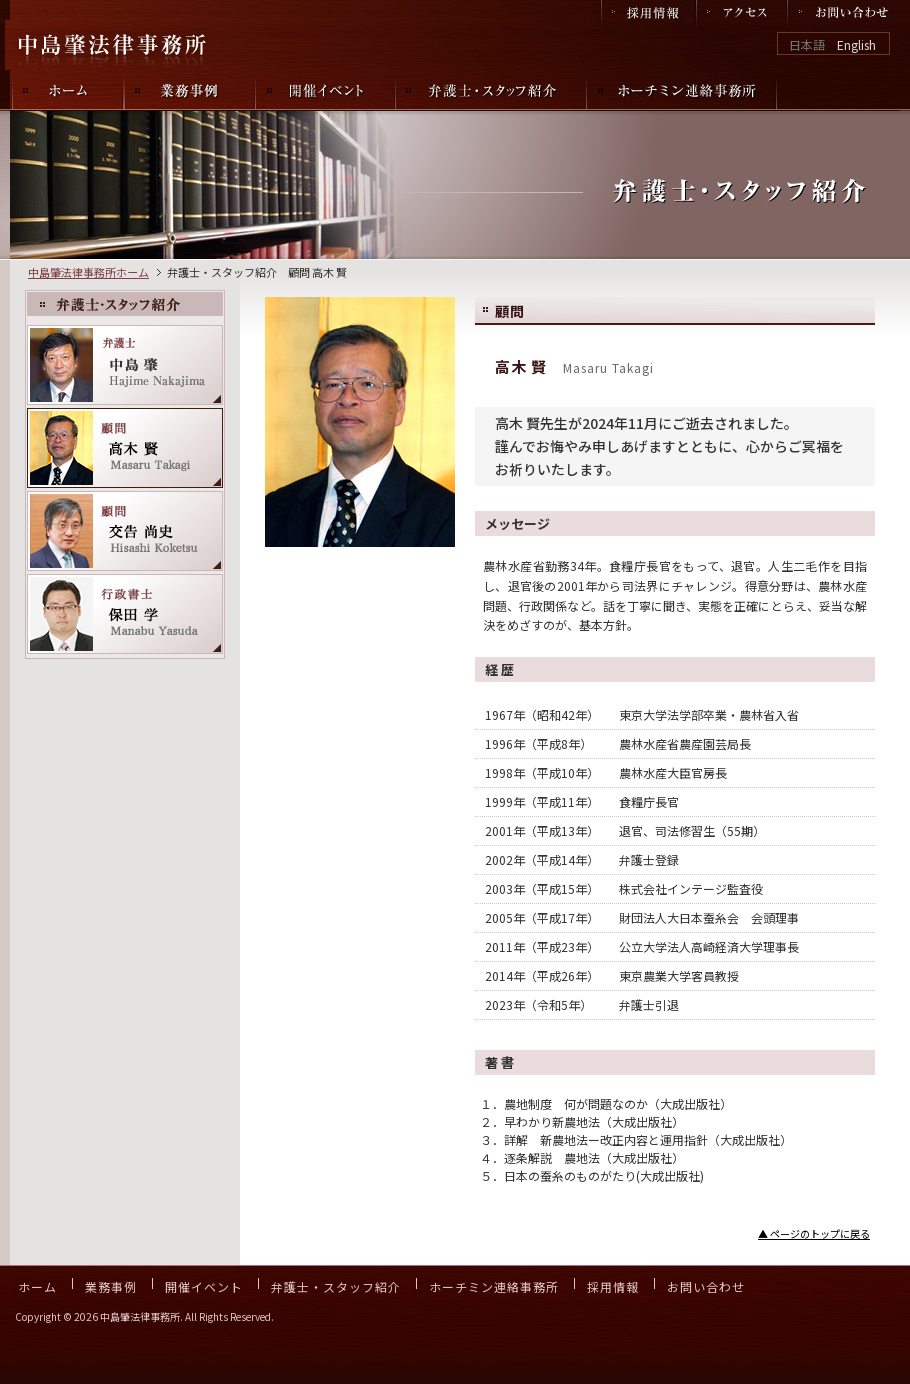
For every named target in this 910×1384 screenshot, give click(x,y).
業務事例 (111, 1286)
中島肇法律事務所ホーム (88, 272)
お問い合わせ (706, 1286)
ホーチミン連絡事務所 (494, 1286)
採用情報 (613, 1286)
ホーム (37, 1286)
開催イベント (204, 1286)
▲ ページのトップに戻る (814, 1233)
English (856, 44)
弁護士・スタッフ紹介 (336, 1286)
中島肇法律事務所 (115, 45)
